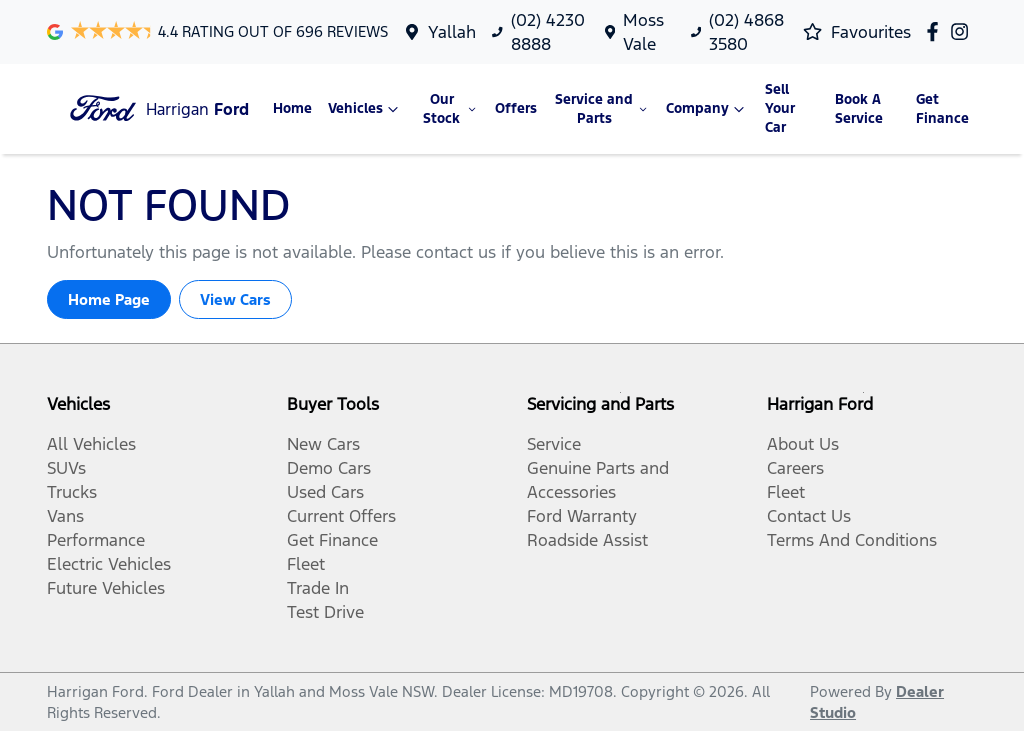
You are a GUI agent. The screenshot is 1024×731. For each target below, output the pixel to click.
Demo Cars (329, 468)
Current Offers (341, 516)
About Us (803, 444)
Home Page (109, 299)
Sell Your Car (780, 108)
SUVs (66, 468)
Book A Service (859, 109)
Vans (65, 516)
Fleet (306, 564)
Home (292, 108)
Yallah (452, 32)
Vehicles (365, 109)
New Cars (323, 444)
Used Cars (325, 492)
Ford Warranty (582, 516)
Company (707, 109)
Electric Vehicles (109, 564)
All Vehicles (91, 444)
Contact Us (809, 516)
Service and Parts (602, 109)
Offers (516, 108)
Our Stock (451, 109)
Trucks (72, 492)
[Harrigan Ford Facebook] (936, 31)
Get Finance (942, 109)
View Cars (235, 299)
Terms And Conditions (852, 540)
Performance (96, 540)
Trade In (318, 588)
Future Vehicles (106, 588)
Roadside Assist (587, 540)
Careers (795, 468)
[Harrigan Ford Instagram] (963, 31)
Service (554, 444)
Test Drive (325, 612)
